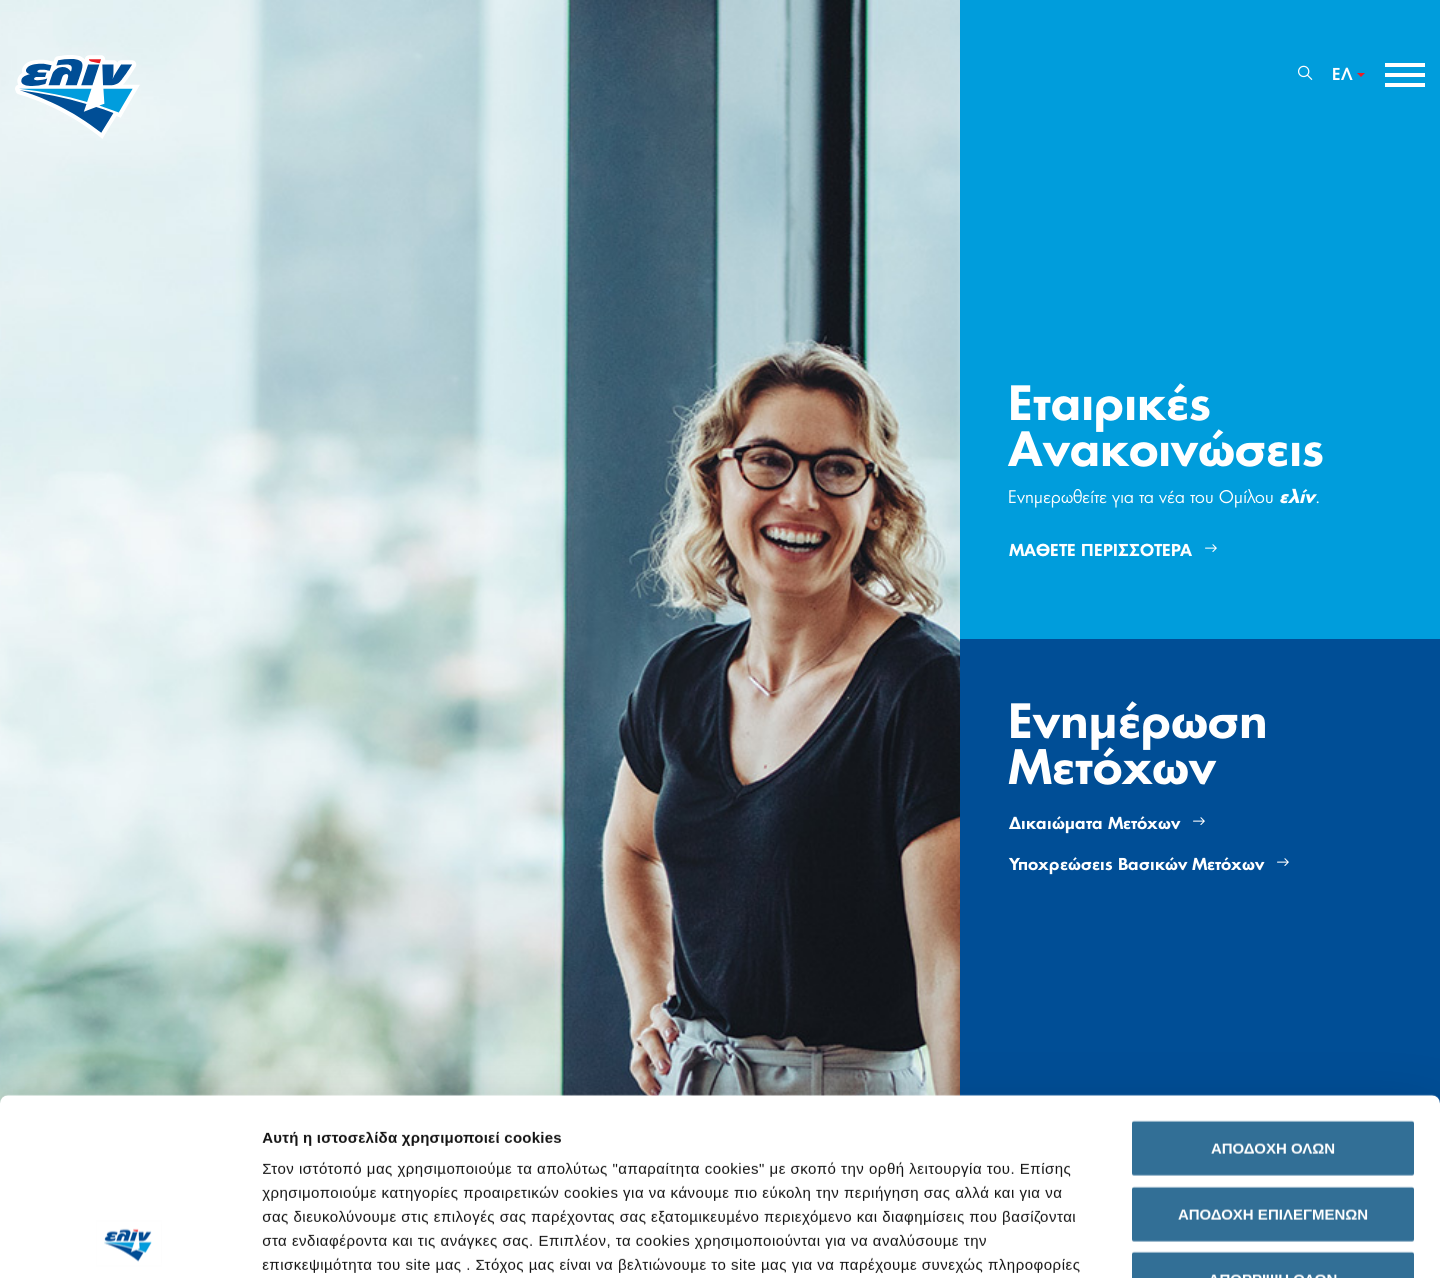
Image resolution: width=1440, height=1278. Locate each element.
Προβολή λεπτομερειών (1121, 1238)
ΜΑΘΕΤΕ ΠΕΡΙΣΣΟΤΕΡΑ (1113, 550)
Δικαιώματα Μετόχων (1107, 823)
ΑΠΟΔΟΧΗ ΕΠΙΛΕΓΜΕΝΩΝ (1273, 1037)
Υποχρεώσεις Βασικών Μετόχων (1149, 864)
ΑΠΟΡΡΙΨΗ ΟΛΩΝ (1273, 1103)
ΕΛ (1342, 75)
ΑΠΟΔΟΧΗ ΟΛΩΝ (1273, 972)
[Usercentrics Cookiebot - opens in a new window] (129, 1239)
